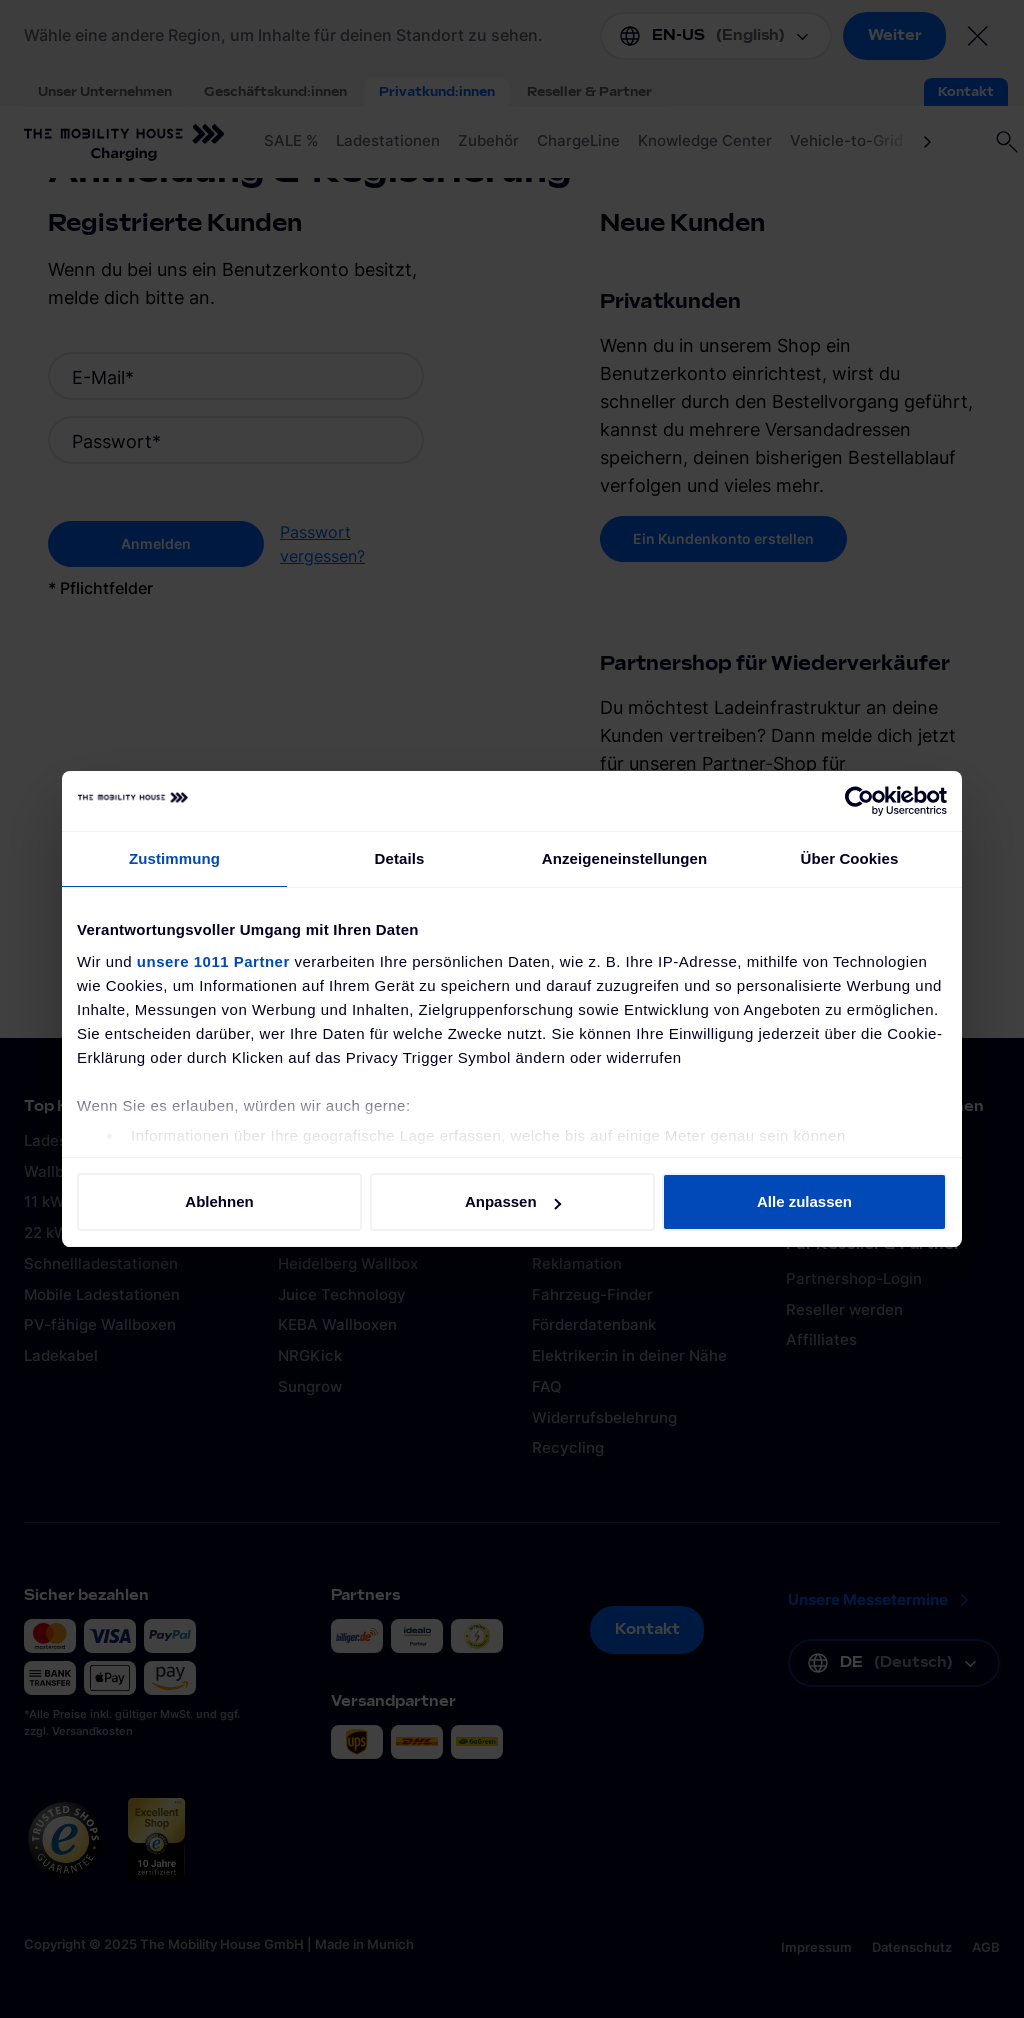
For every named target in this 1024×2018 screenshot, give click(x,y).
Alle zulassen (804, 1201)
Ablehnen (219, 1201)
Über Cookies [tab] (850, 858)
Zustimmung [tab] (174, 858)
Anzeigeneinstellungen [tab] (624, 858)
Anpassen (513, 1201)
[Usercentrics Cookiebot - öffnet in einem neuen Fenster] (859, 801)
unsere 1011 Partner (213, 961)
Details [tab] (400, 858)
